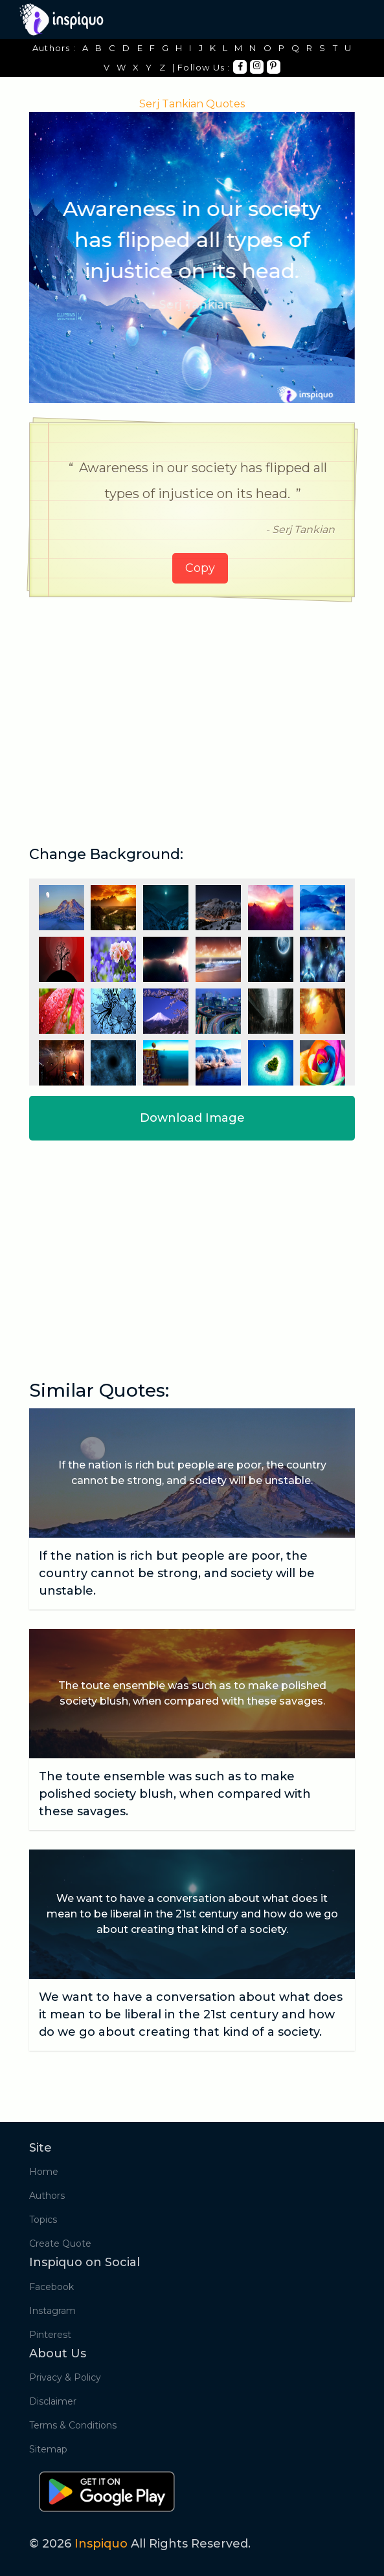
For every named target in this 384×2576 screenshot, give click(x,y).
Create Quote (60, 2243)
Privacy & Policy (65, 2377)
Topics (43, 2219)
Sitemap (48, 2449)
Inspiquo (101, 2544)
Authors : (54, 48)
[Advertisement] (192, 707)
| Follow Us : (201, 67)
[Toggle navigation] (346, 19)
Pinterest (50, 2335)
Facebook (51, 2287)
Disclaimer (52, 2401)
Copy (200, 568)
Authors (47, 2195)
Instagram (52, 2311)
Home (43, 2172)
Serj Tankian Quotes (192, 104)
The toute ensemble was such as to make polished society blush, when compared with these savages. (175, 1793)
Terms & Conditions (73, 2425)
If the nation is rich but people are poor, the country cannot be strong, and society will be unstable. (177, 1573)
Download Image (192, 1118)
